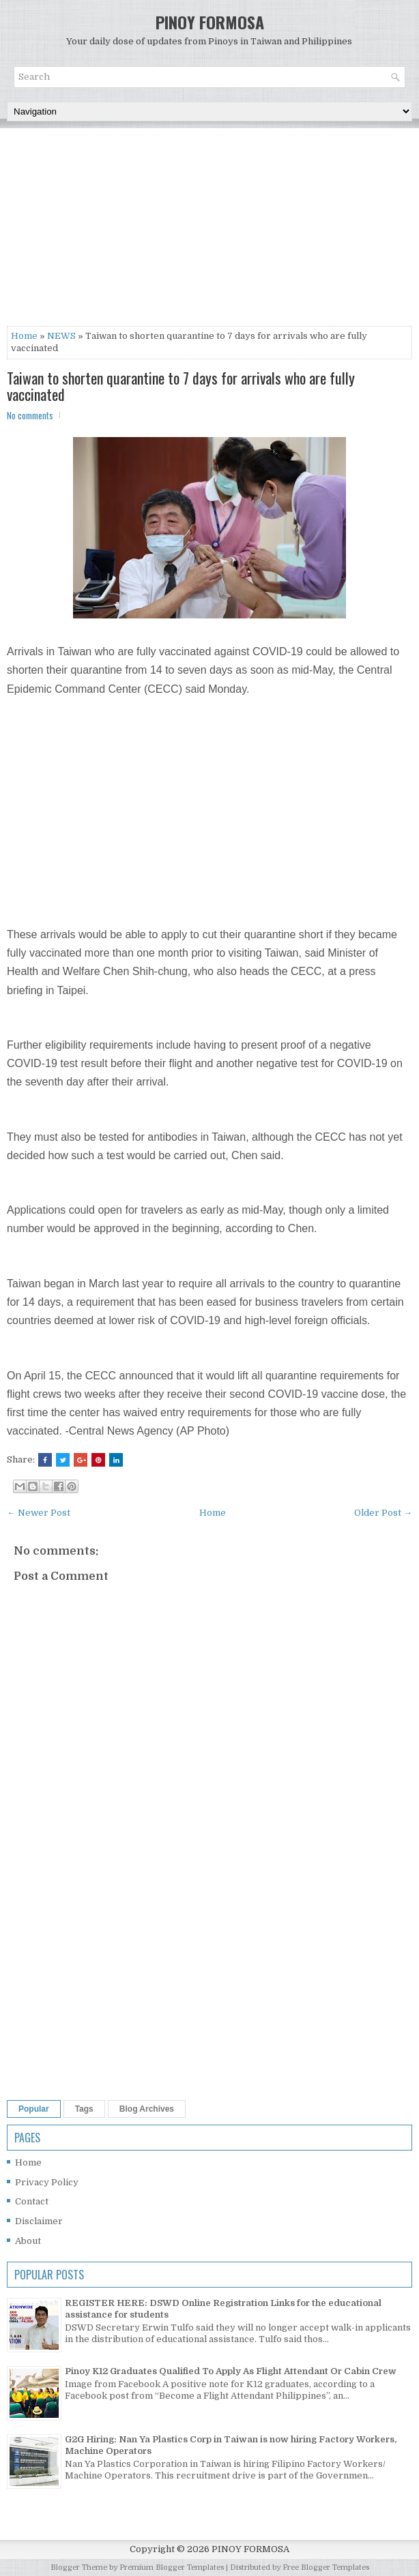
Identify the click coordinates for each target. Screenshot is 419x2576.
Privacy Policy (46, 2182)
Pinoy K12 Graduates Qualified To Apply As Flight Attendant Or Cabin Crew (230, 2371)
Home (24, 336)
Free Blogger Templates (326, 2567)
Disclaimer (39, 2221)
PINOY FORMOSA (210, 22)
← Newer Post (38, 1513)
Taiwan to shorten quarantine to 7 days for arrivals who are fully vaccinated (181, 386)
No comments (30, 415)
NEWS (61, 336)
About (28, 2241)
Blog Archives (146, 2109)
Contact (31, 2201)
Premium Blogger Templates (171, 2567)
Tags (84, 2109)
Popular (33, 2109)
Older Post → (383, 1513)
